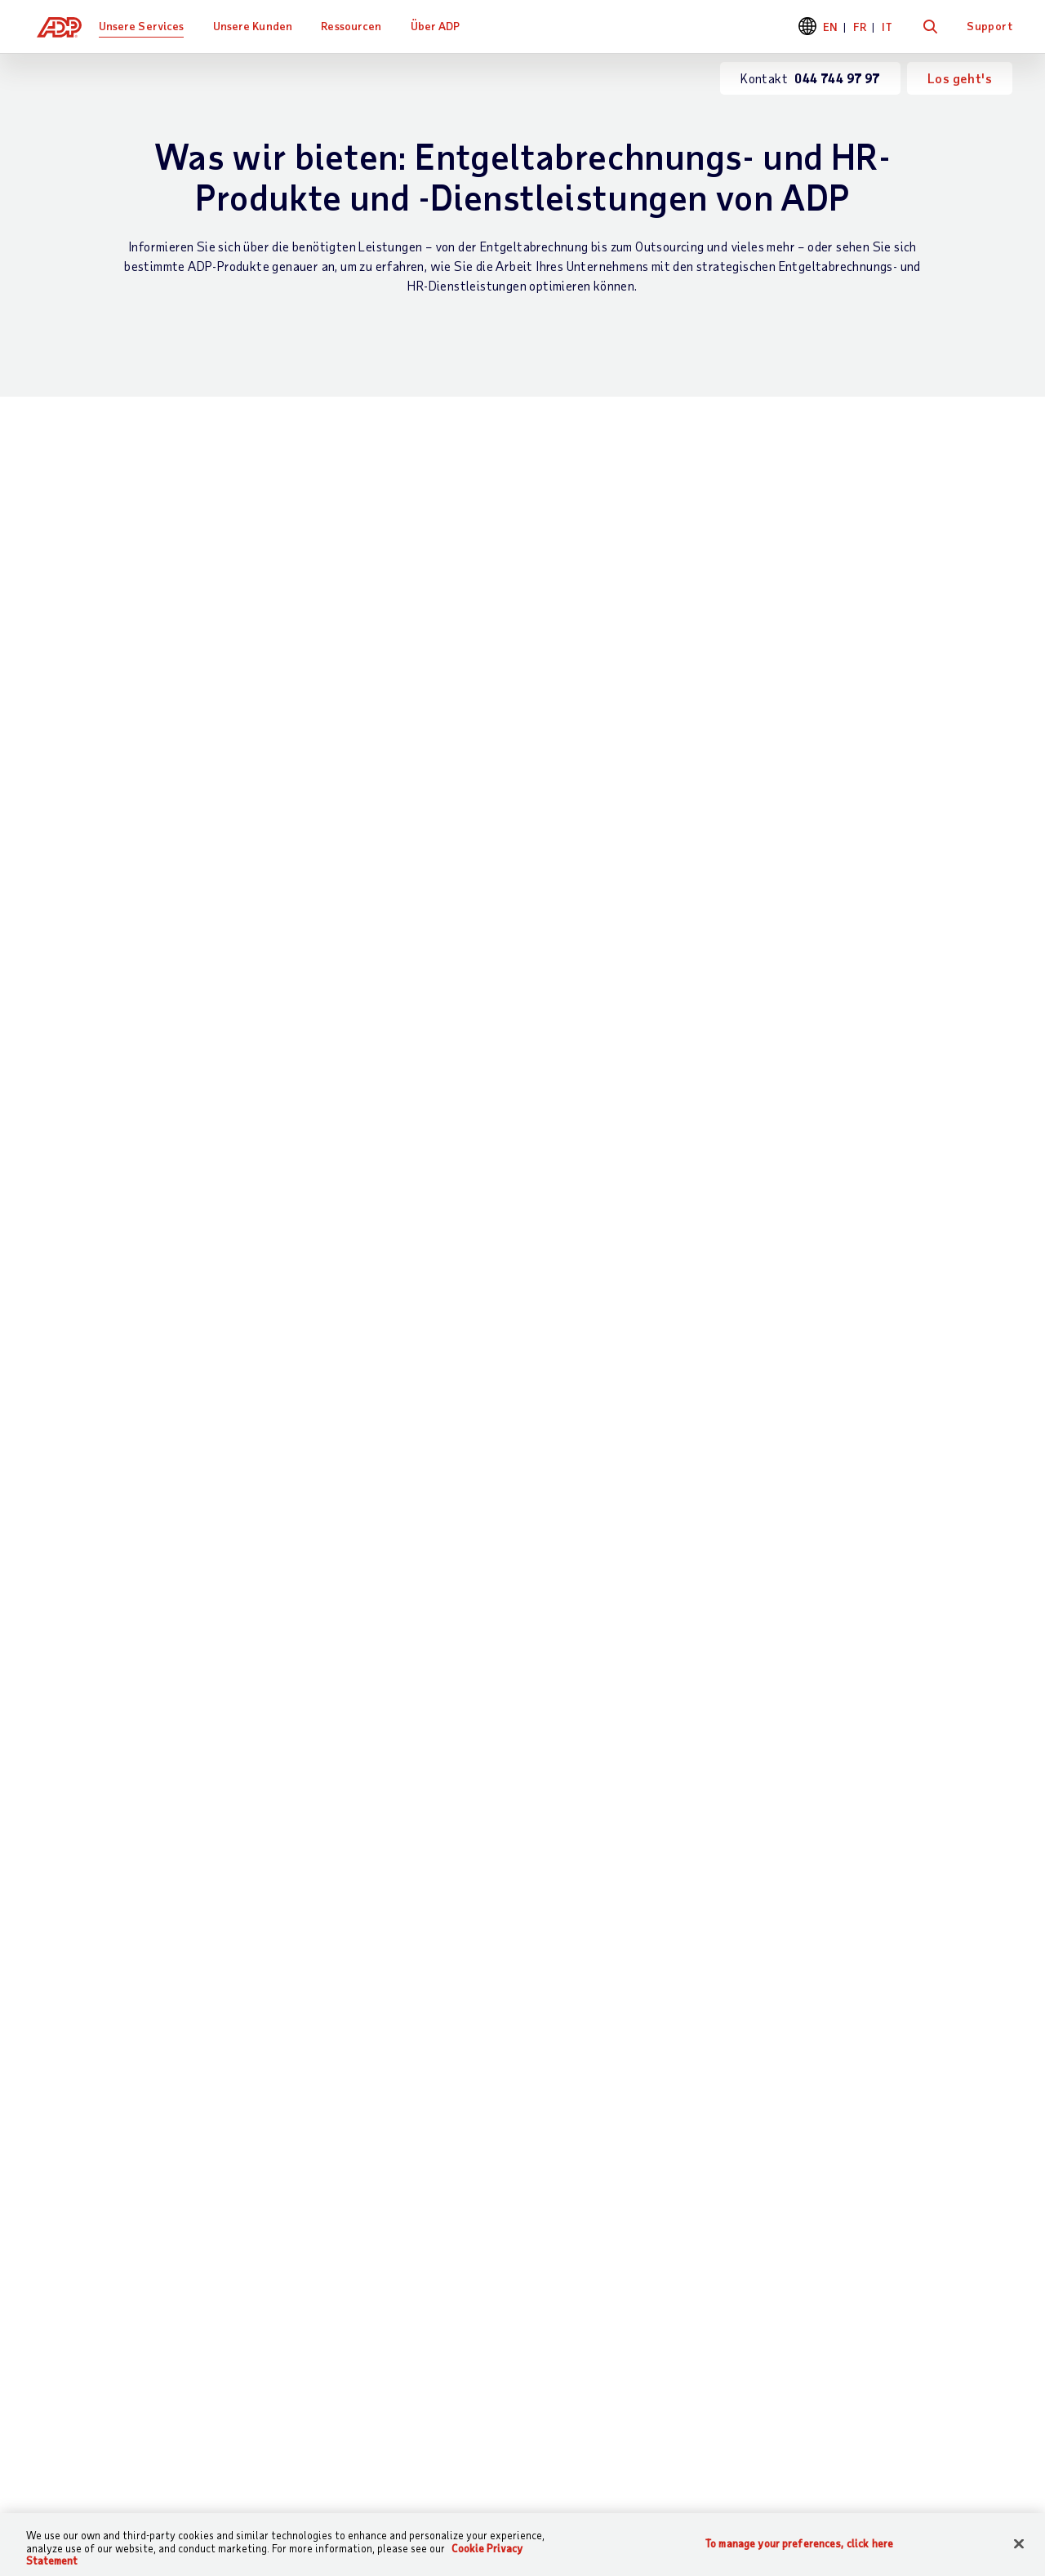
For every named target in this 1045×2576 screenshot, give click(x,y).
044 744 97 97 (588, 1891)
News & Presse (858, 2248)
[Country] (122, 2442)
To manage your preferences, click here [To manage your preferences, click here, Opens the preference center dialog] (799, 2543)
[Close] (1019, 2543)
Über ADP (444, 26)
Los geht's (959, 78)
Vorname (216, 1367)
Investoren (847, 2276)
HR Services (86, 946)
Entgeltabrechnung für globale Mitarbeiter (166, 721)
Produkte (320, 2339)
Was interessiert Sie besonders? (281, 1439)
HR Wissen (324, 2256)
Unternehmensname (247, 1582)
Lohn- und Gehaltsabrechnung (164, 582)
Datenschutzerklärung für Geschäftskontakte (336, 1964)
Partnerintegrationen (477, 946)
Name (551, 1367)
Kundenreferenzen (525, 2137)
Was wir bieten (341, 2137)
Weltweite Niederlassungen (113, 2483)
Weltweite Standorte (879, 2193)
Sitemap (318, 2440)
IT (887, 26)
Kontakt (58, 2137)
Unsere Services (150, 26)
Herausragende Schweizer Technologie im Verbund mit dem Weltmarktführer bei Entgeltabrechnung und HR (161, 760)
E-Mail (553, 1439)
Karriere (839, 2220)
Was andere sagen (694, 2165)
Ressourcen (359, 26)
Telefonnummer (578, 1510)
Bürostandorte (858, 2165)
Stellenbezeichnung (247, 1510)
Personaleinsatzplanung (457, 763)
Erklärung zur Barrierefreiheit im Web (634, 2440)
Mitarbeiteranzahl (585, 1582)
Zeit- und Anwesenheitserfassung (488, 594)
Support (989, 26)
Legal (475, 2440)
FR (860, 26)
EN (830, 26)
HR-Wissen (778, 582)
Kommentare (398, 1726)
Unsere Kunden (260, 26)
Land (206, 1654)
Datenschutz (400, 2440)
